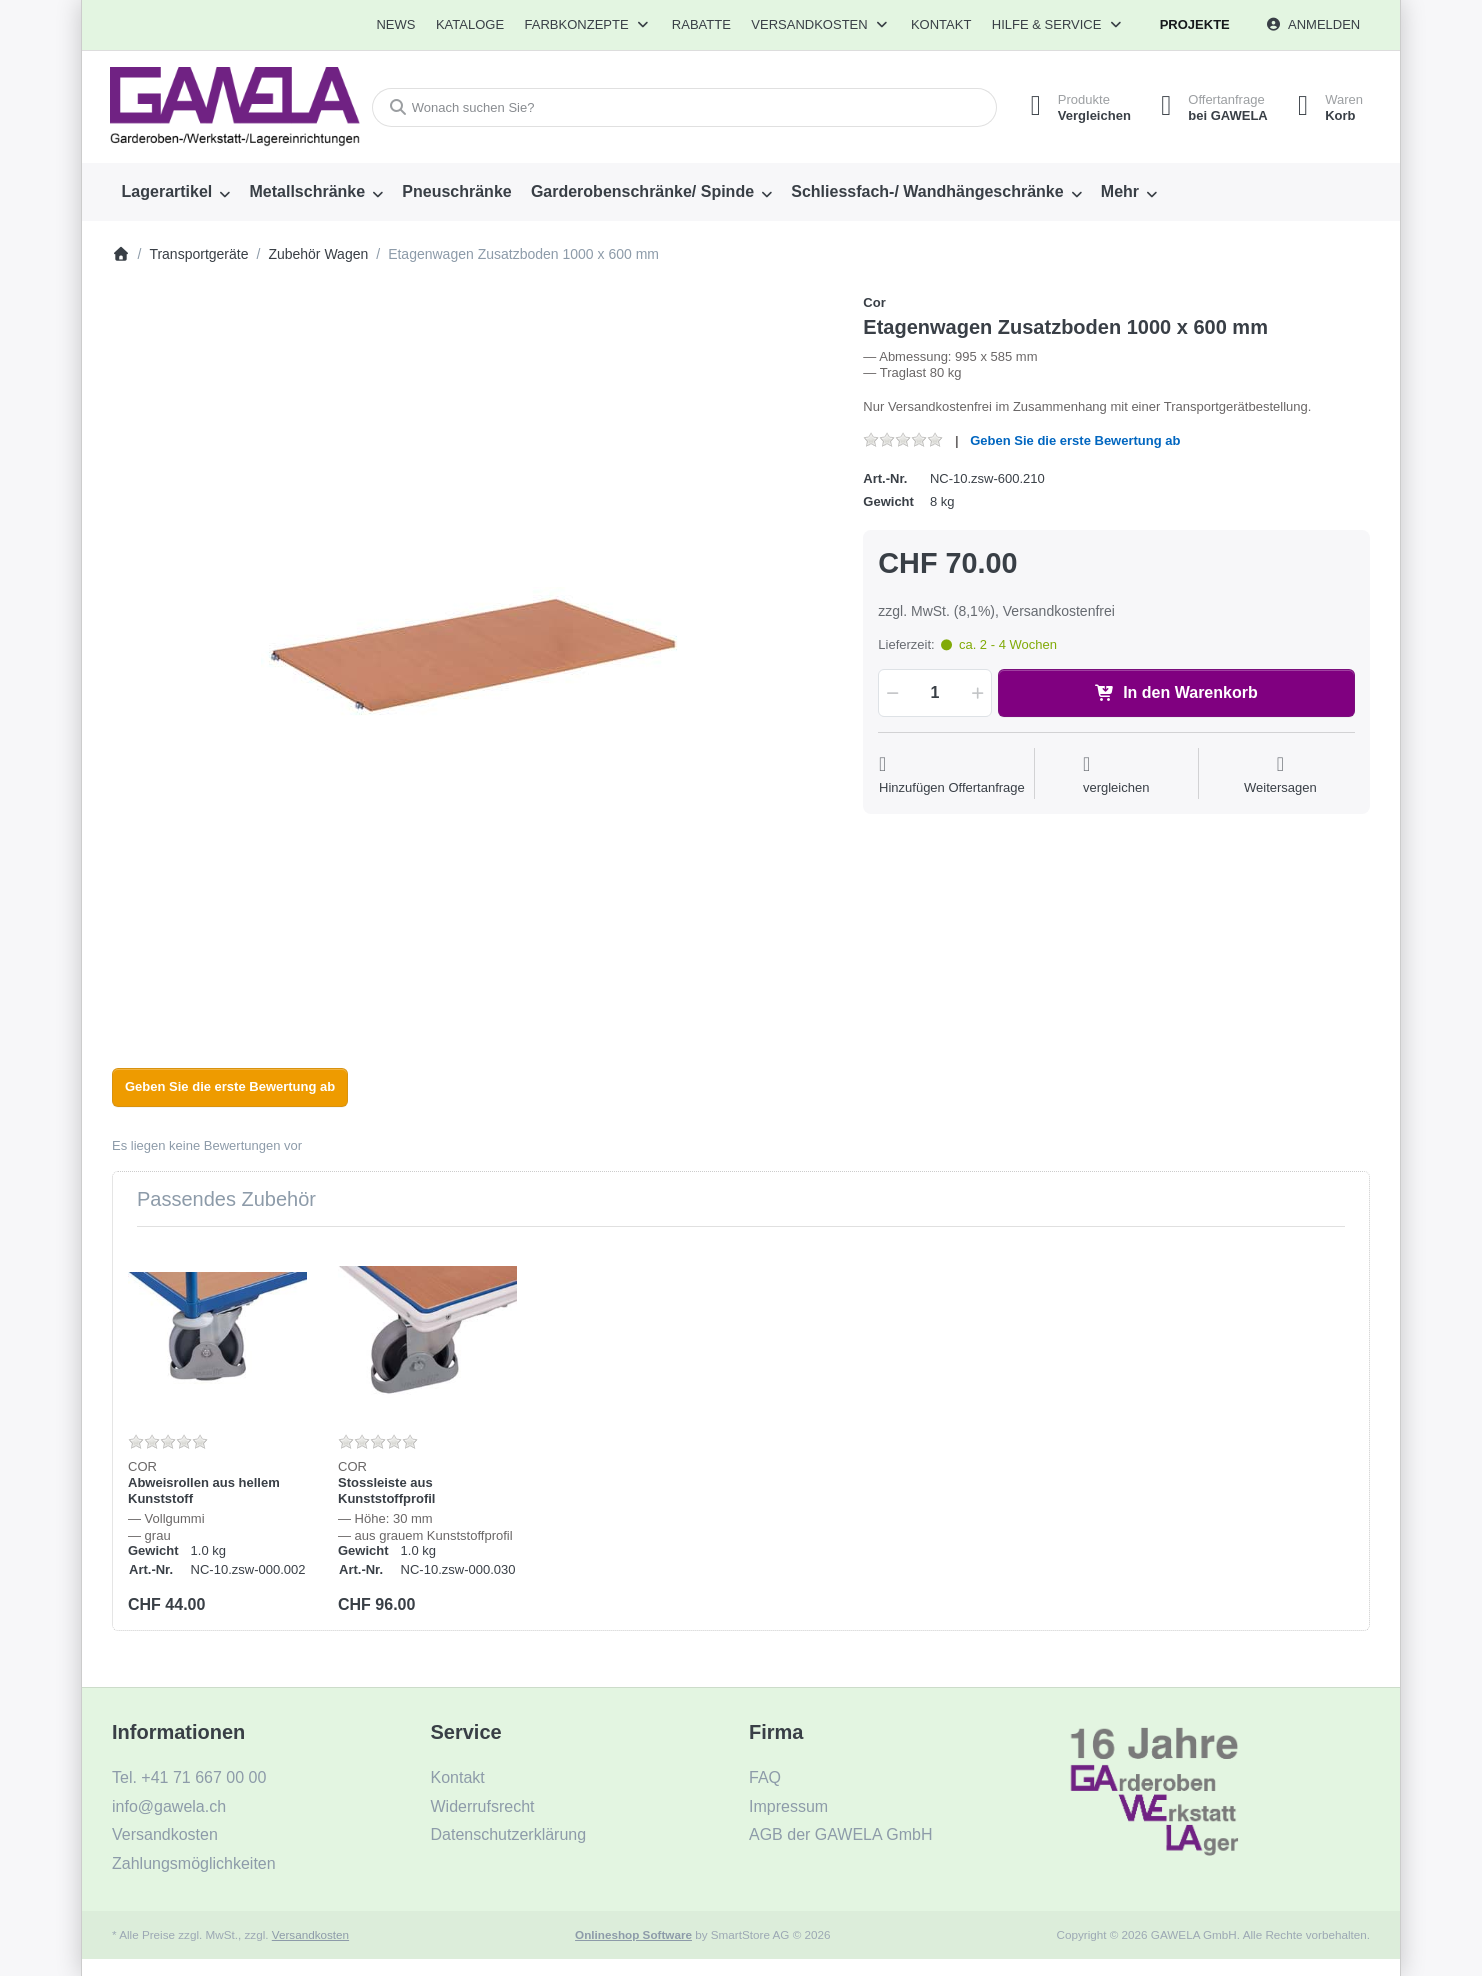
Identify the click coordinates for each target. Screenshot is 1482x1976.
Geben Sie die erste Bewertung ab (1075, 440)
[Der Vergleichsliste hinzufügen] (1116, 775)
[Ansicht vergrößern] (473, 655)
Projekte (1195, 24)
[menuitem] (396, 25)
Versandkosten (310, 1934)
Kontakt (941, 24)
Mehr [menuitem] (1120, 191)
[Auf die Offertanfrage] (952, 775)
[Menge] (934, 693)
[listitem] (473, 655)
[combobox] (684, 107)
